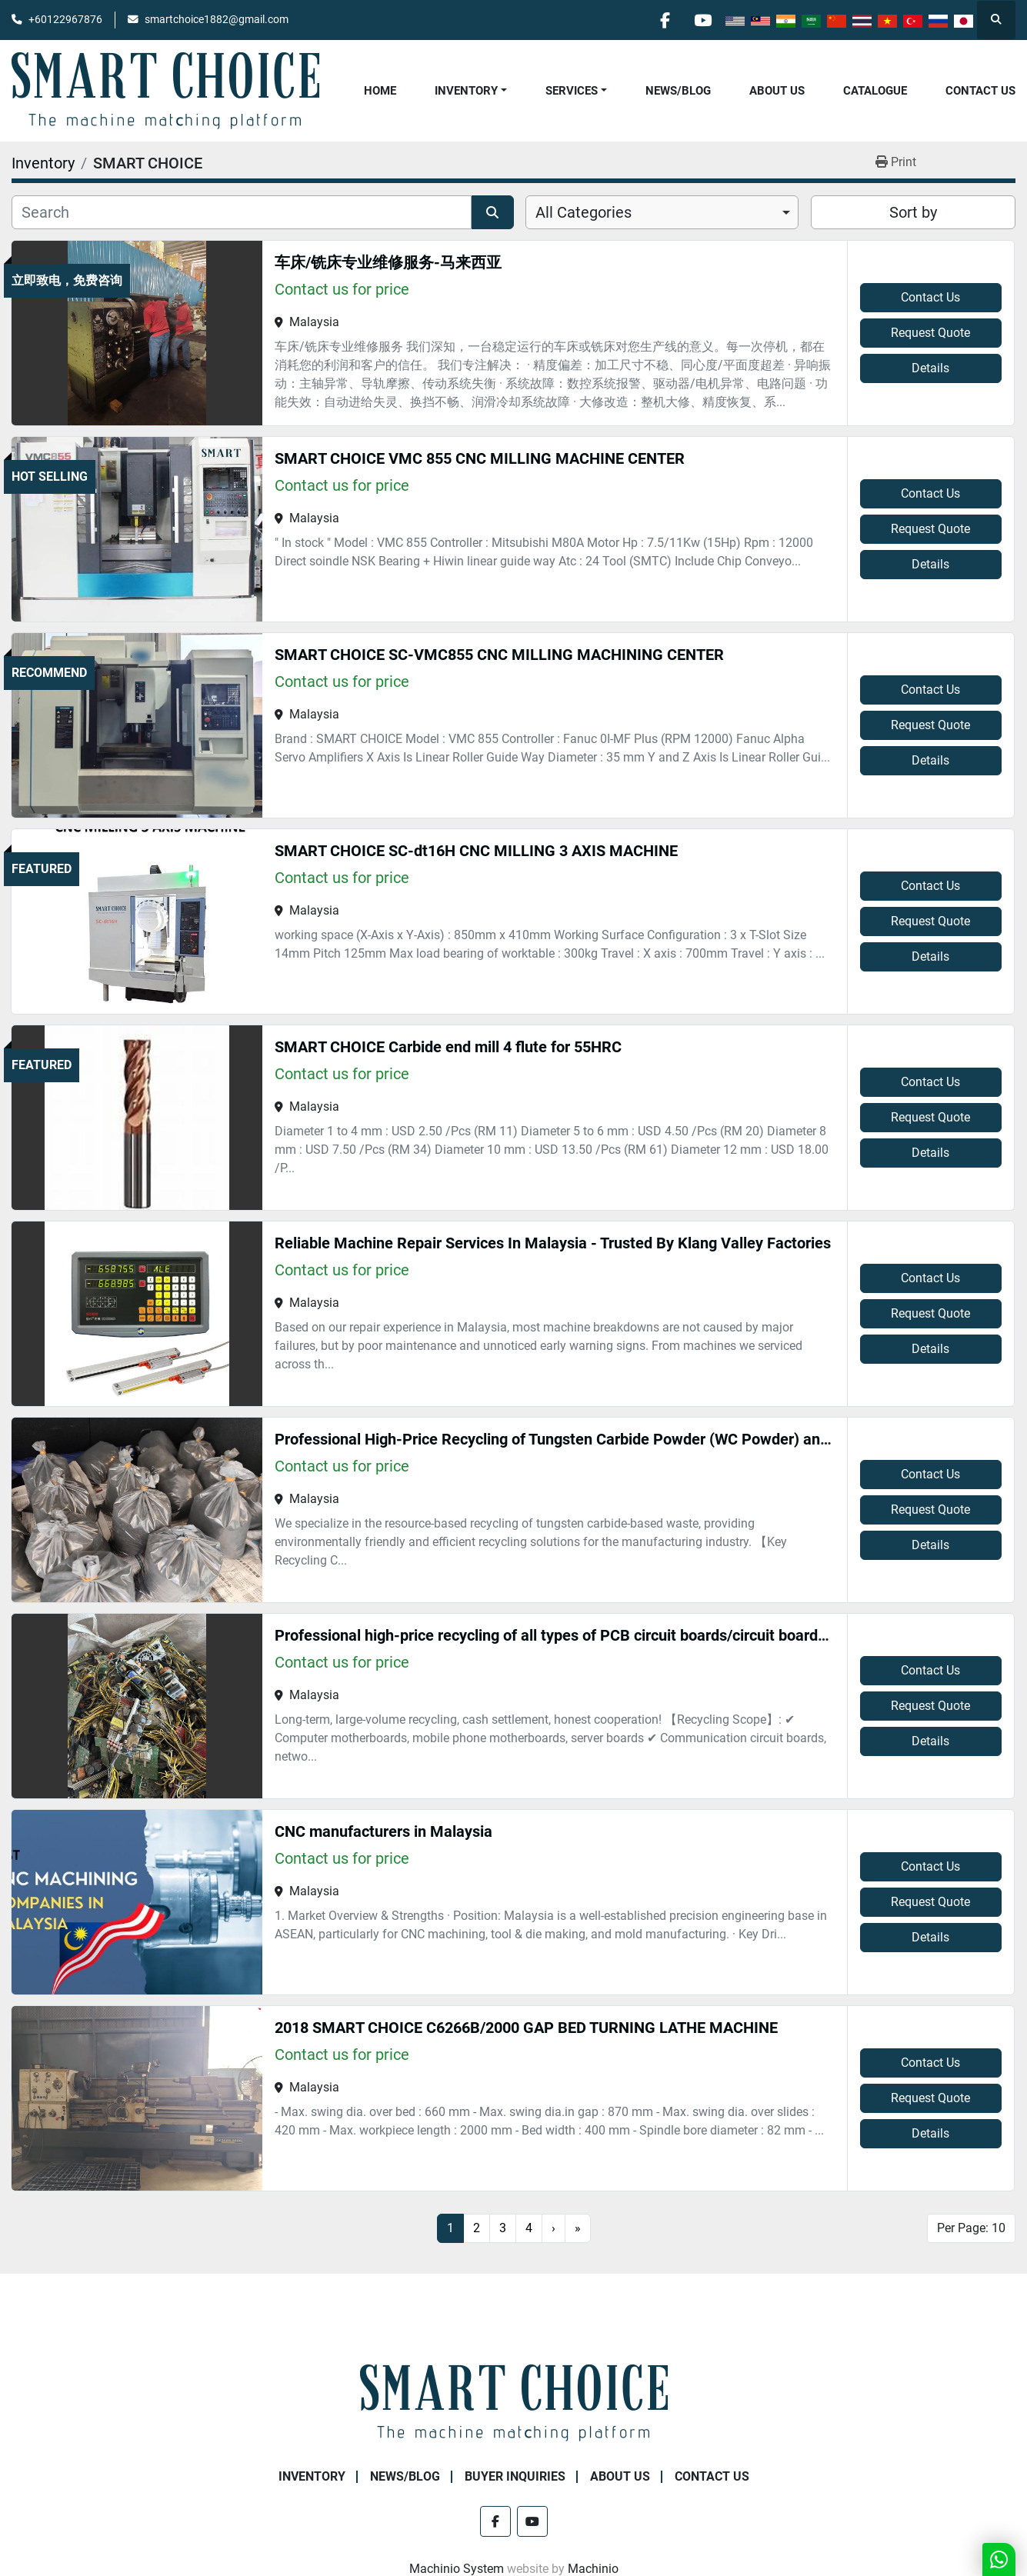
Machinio (593, 2568)
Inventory (466, 91)
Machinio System (456, 2568)
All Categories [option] (583, 212)
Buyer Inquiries (515, 2476)
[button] (471, 91)
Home (380, 91)
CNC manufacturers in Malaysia (383, 1831)
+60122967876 (65, 19)
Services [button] (571, 91)
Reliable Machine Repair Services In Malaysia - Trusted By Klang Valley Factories (553, 1243)
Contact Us (980, 91)
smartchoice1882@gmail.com (216, 19)
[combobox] (662, 212)
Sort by (913, 212)
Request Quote (930, 332)
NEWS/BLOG (678, 91)
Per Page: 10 (971, 2228)
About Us (777, 91)
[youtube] (702, 20)
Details (930, 368)
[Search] (242, 212)
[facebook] (663, 20)
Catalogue (875, 91)
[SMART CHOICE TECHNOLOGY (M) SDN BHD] (514, 2401)
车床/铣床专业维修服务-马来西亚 (388, 262)
